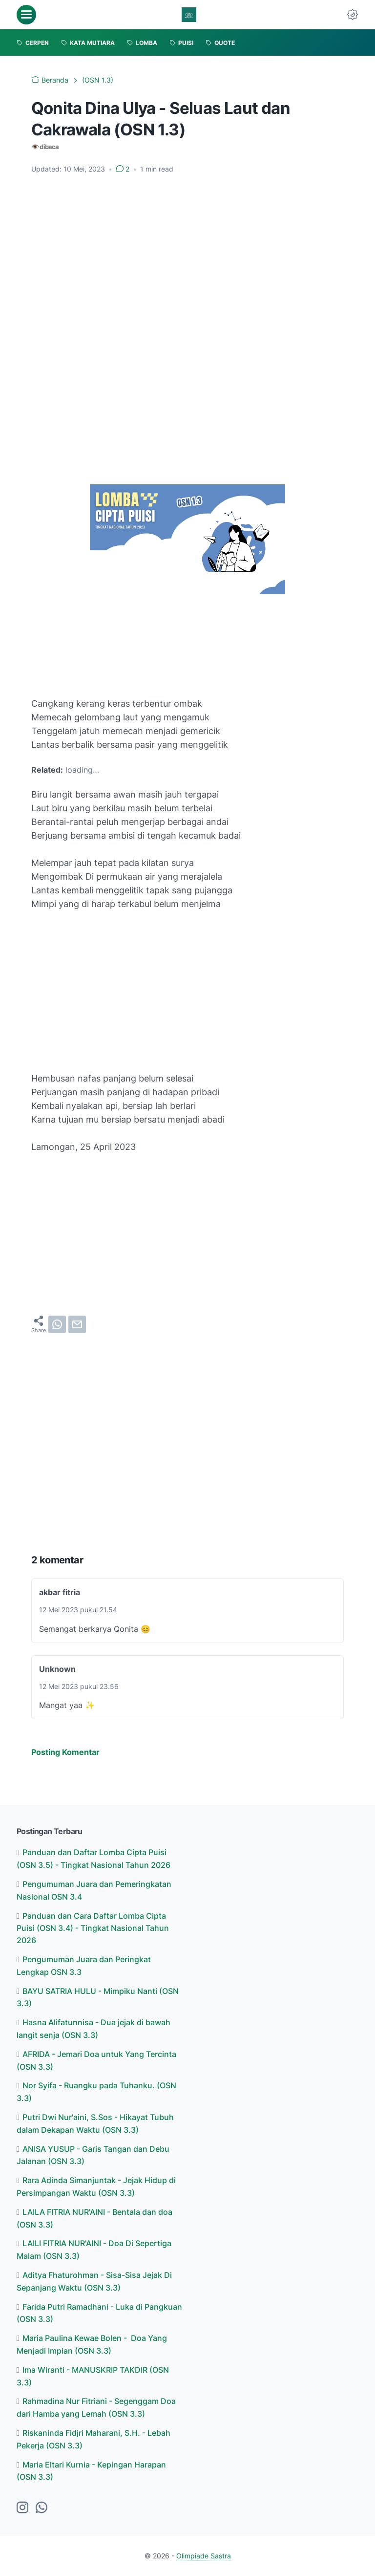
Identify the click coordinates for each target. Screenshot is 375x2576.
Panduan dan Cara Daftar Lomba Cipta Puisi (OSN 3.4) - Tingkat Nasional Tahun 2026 (93, 1928)
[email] (77, 1324)
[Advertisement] (187, 254)
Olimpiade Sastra (203, 2556)
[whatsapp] (57, 1324)
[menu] (26, 14)
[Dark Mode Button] (352, 15)
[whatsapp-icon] (41, 2508)
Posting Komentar (65, 1752)
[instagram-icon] (22, 2508)
